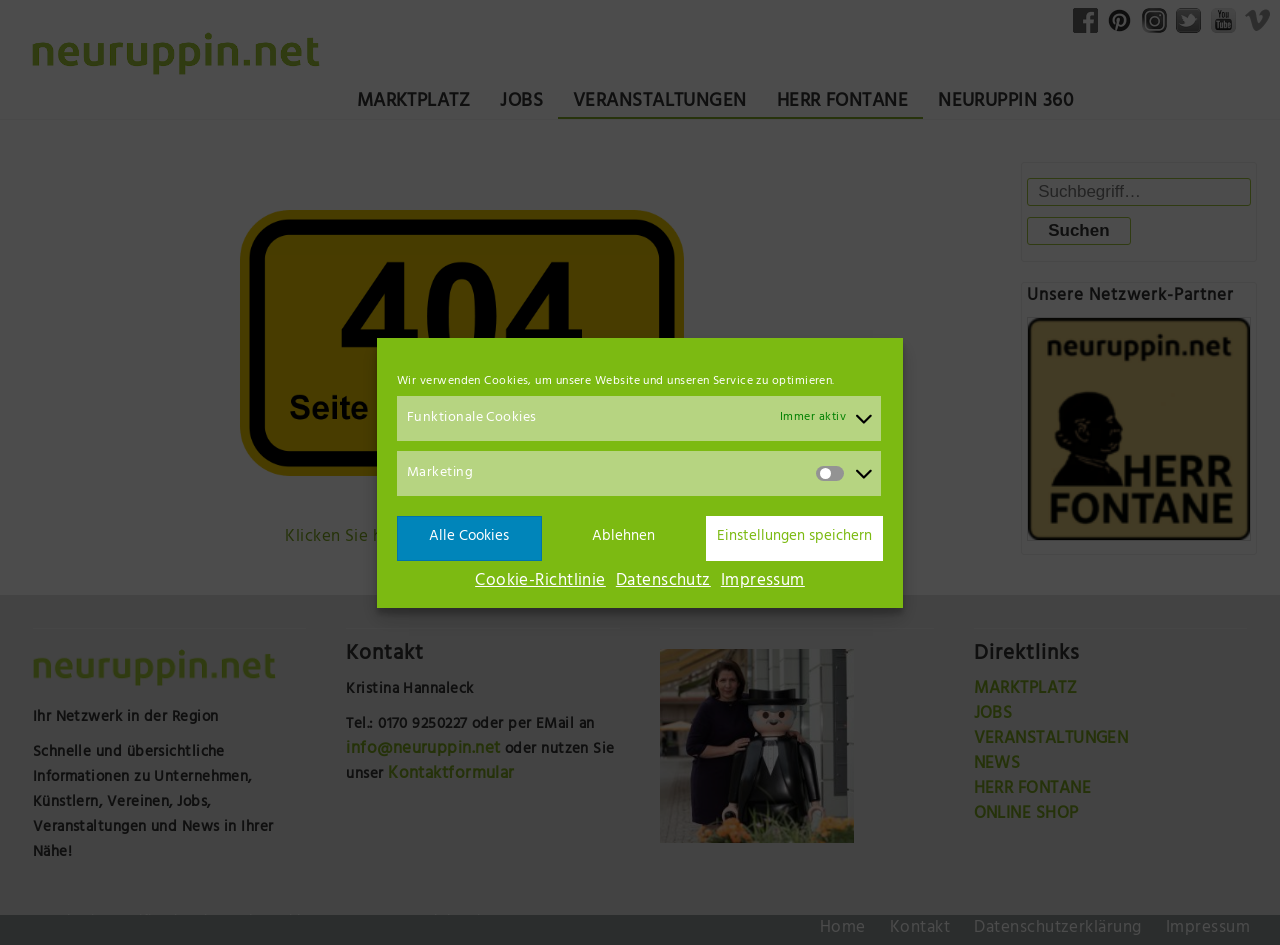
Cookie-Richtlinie (540, 582)
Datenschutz (663, 582)
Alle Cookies (469, 537)
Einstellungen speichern (794, 537)
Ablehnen (623, 537)
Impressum (763, 582)
